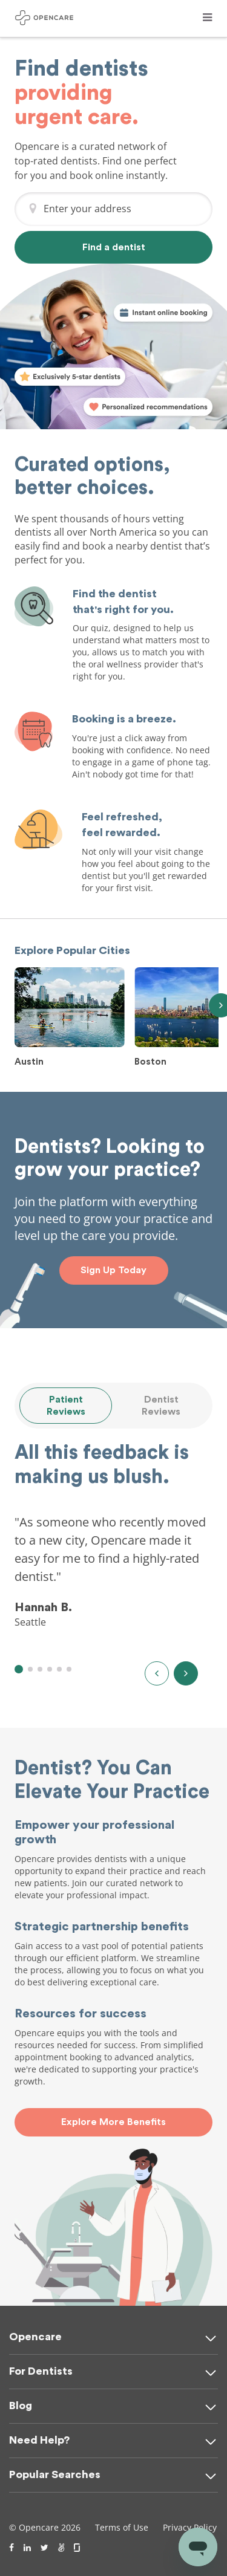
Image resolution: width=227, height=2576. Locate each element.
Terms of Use (121, 2527)
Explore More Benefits (113, 2122)
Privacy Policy (190, 2527)
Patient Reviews (66, 1405)
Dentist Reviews (161, 1405)
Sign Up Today (113, 1270)
